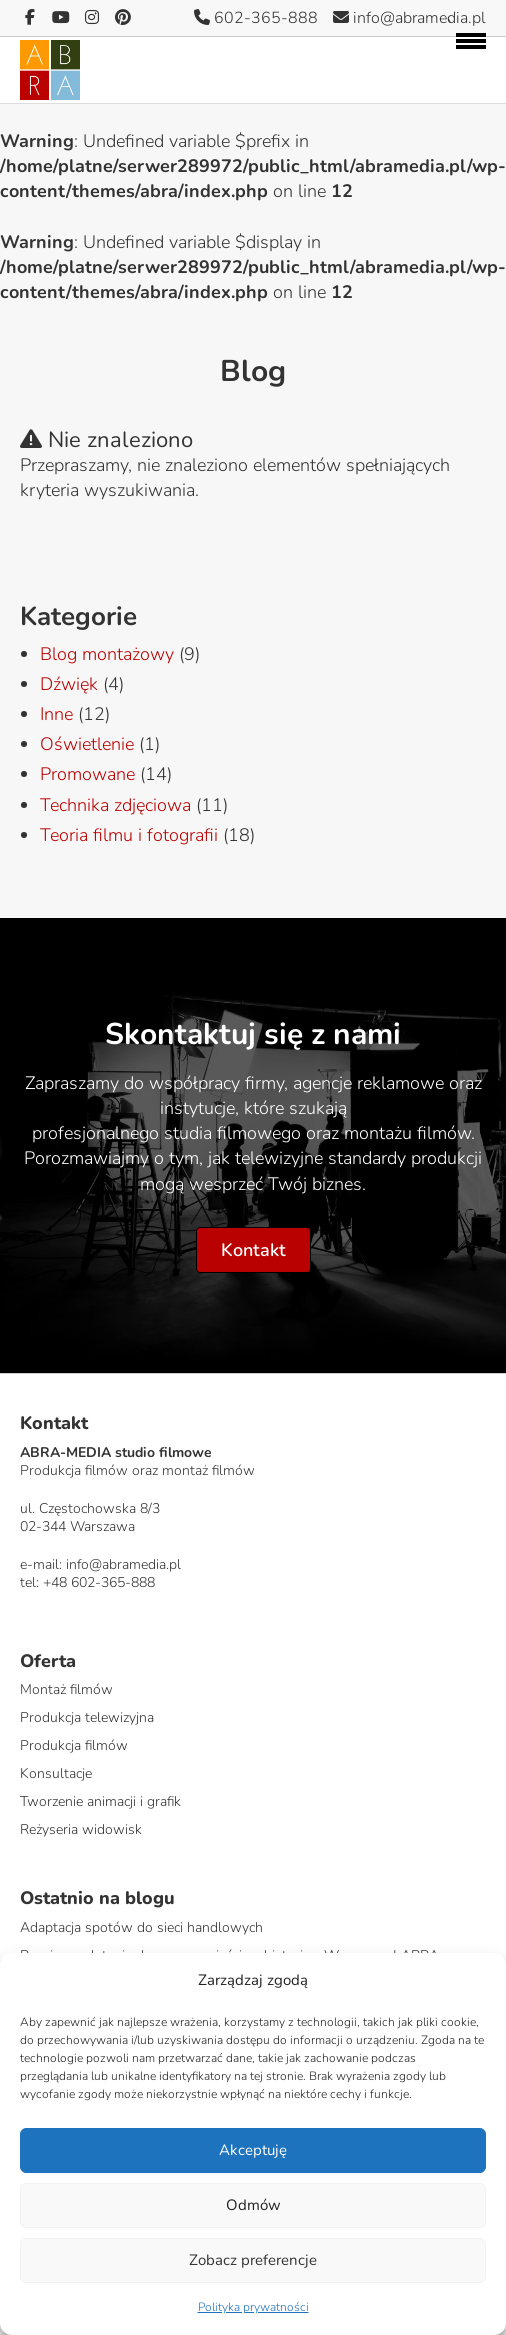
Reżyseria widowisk (81, 1829)
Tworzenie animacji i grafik (100, 1801)
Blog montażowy (107, 654)
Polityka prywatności (253, 2307)
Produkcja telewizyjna (87, 1717)
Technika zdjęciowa (115, 805)
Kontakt (253, 1250)
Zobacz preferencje (253, 2260)
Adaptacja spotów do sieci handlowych (141, 1927)
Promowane (87, 774)
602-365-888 (256, 18)
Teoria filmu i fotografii (129, 835)
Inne (56, 714)
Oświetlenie (87, 744)
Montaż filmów (66, 1689)
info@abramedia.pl (409, 18)
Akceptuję (253, 2150)
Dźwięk (69, 684)
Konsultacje (56, 1773)
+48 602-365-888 (99, 1582)
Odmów (253, 2205)
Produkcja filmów (74, 1745)
